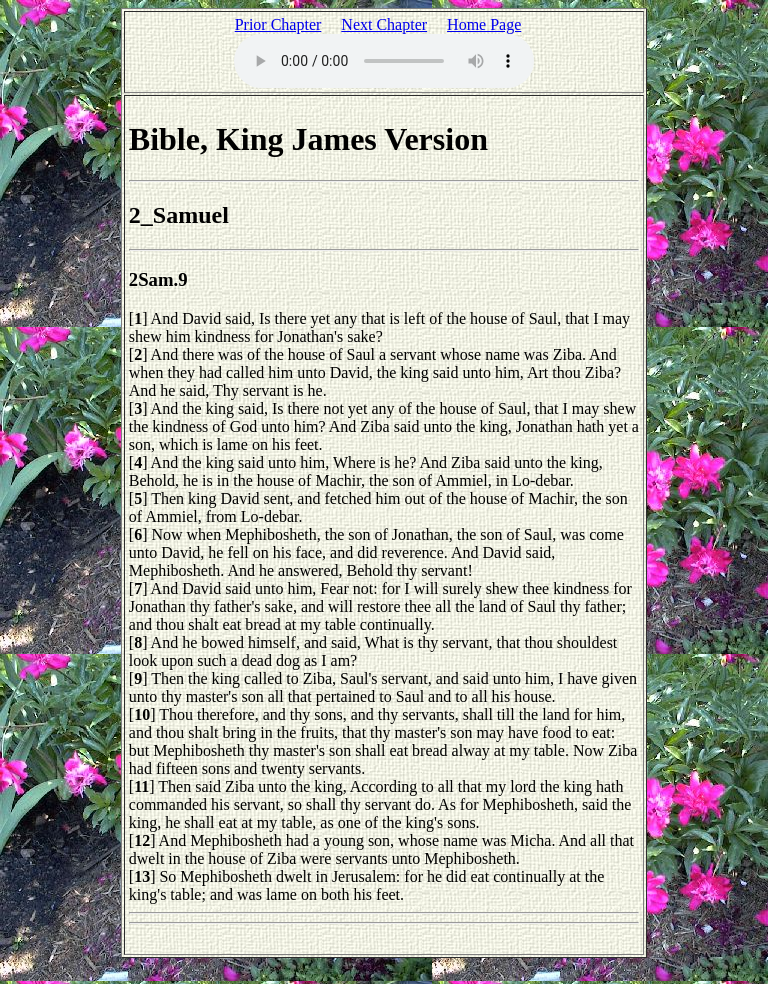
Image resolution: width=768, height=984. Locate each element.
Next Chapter (384, 24)
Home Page (484, 24)
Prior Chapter (278, 24)
